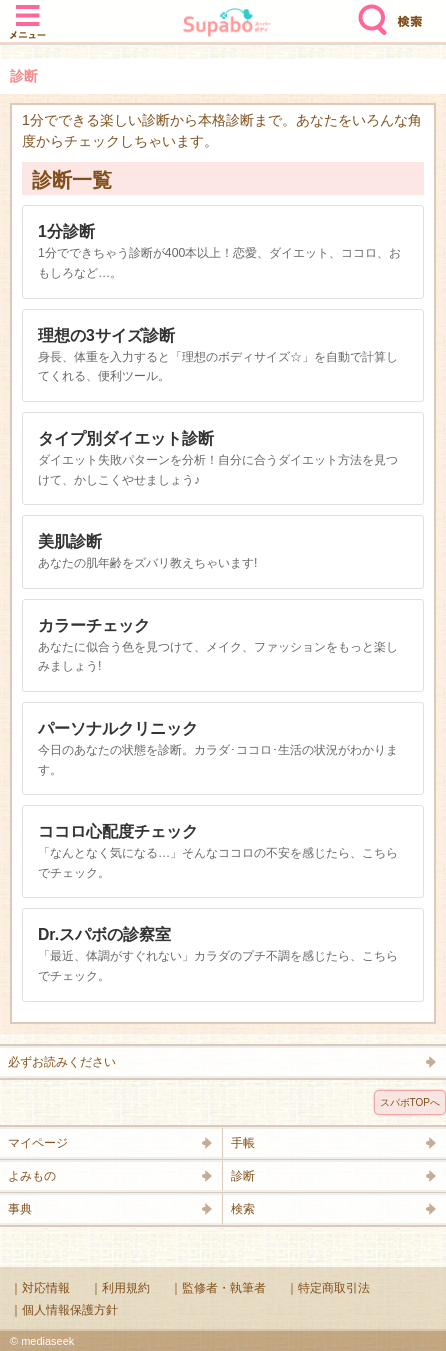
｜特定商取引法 (328, 1288)
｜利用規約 (120, 1288)
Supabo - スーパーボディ (227, 24)
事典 (20, 1209)
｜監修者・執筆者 (218, 1288)
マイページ (38, 1143)
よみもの (32, 1176)
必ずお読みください (62, 1062)
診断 (243, 1176)
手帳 (243, 1143)
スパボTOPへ (410, 1102)
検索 (368, 12)
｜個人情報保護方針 (64, 1310)
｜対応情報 (40, 1288)
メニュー (28, 12)
